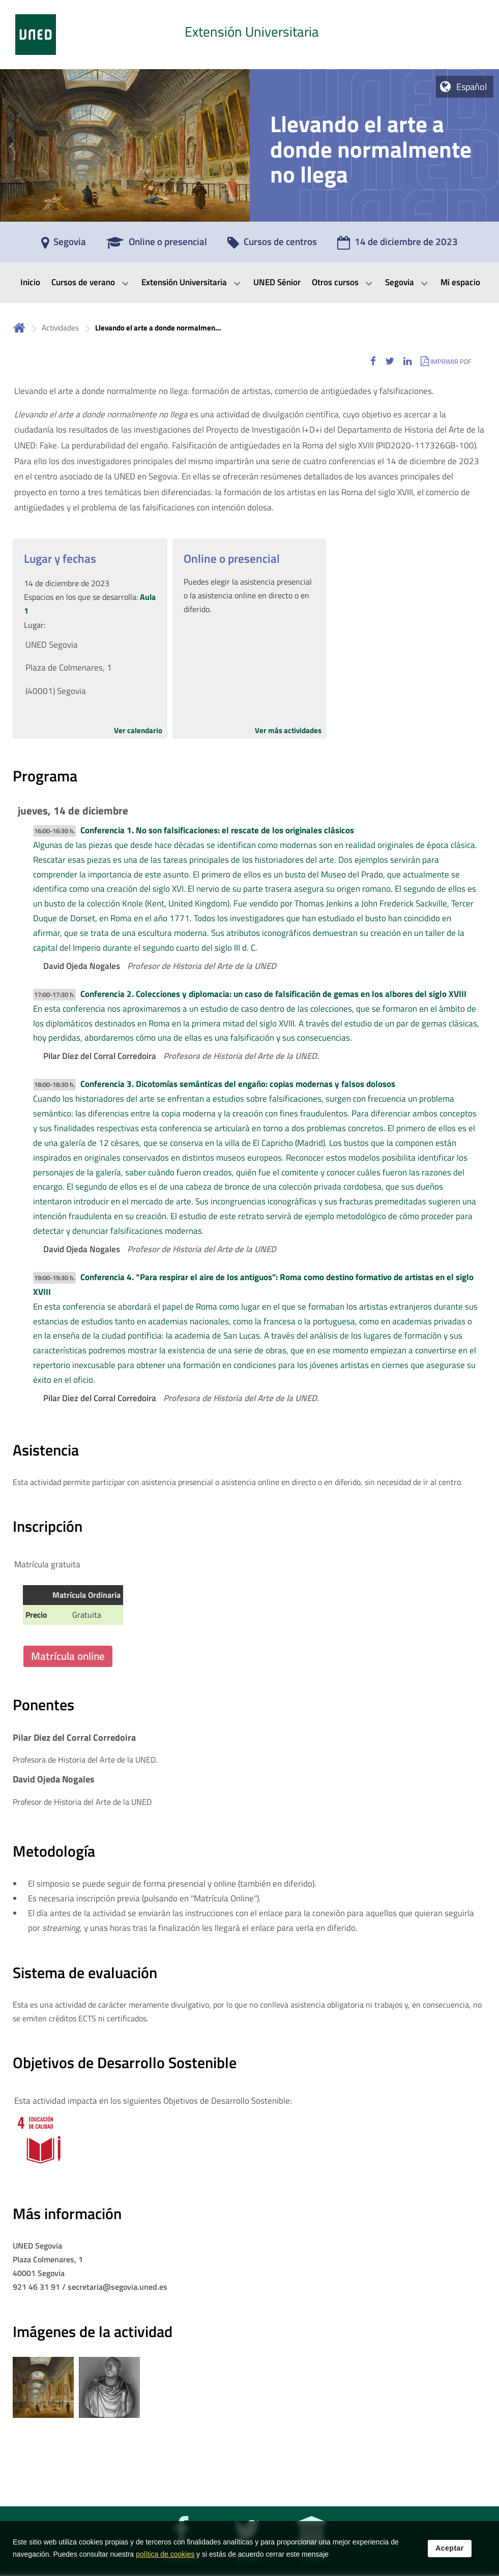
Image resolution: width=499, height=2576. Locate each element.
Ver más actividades (288, 730)
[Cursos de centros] (272, 245)
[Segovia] (63, 245)
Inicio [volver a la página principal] (19, 327)
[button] (373, 361)
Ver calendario (138, 730)
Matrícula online (68, 1656)
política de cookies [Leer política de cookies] (165, 2558)
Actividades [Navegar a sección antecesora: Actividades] (60, 328)
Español (471, 87)
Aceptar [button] (449, 2552)
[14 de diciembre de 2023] (397, 245)
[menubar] (249, 282)
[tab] (249, 34)
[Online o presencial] (156, 245)
